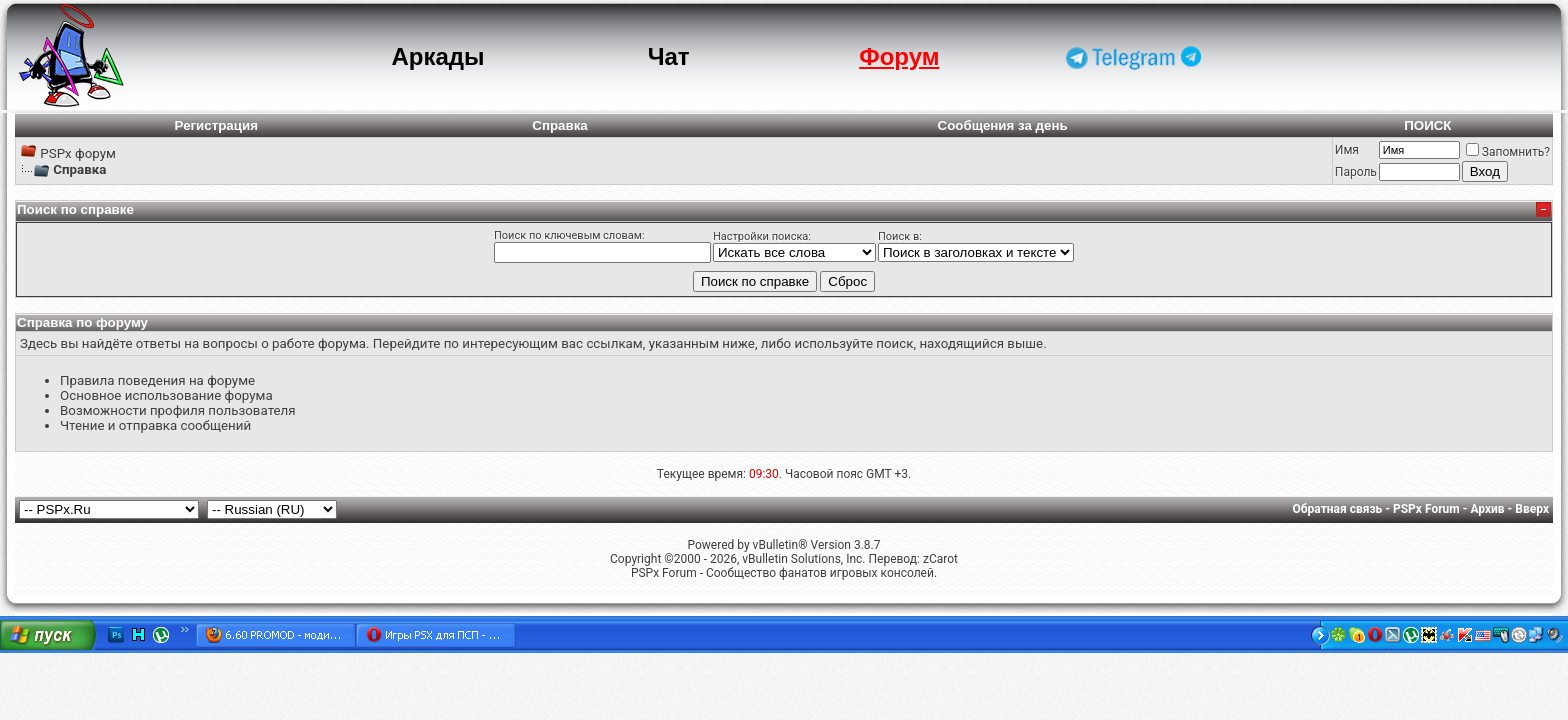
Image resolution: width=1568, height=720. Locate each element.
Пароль (1356, 172)
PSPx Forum (1426, 509)
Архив (1487, 509)
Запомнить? (1508, 152)
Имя (1347, 150)
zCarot (940, 559)
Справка (560, 125)
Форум (899, 56)
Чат (669, 56)
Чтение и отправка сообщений (155, 425)
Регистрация (216, 125)
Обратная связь (1338, 509)
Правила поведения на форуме (157, 380)
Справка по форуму (82, 322)
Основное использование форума (166, 395)
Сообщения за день (1003, 125)
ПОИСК (1427, 125)
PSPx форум (78, 153)
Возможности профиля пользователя (178, 410)
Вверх (1532, 509)
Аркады (437, 56)
